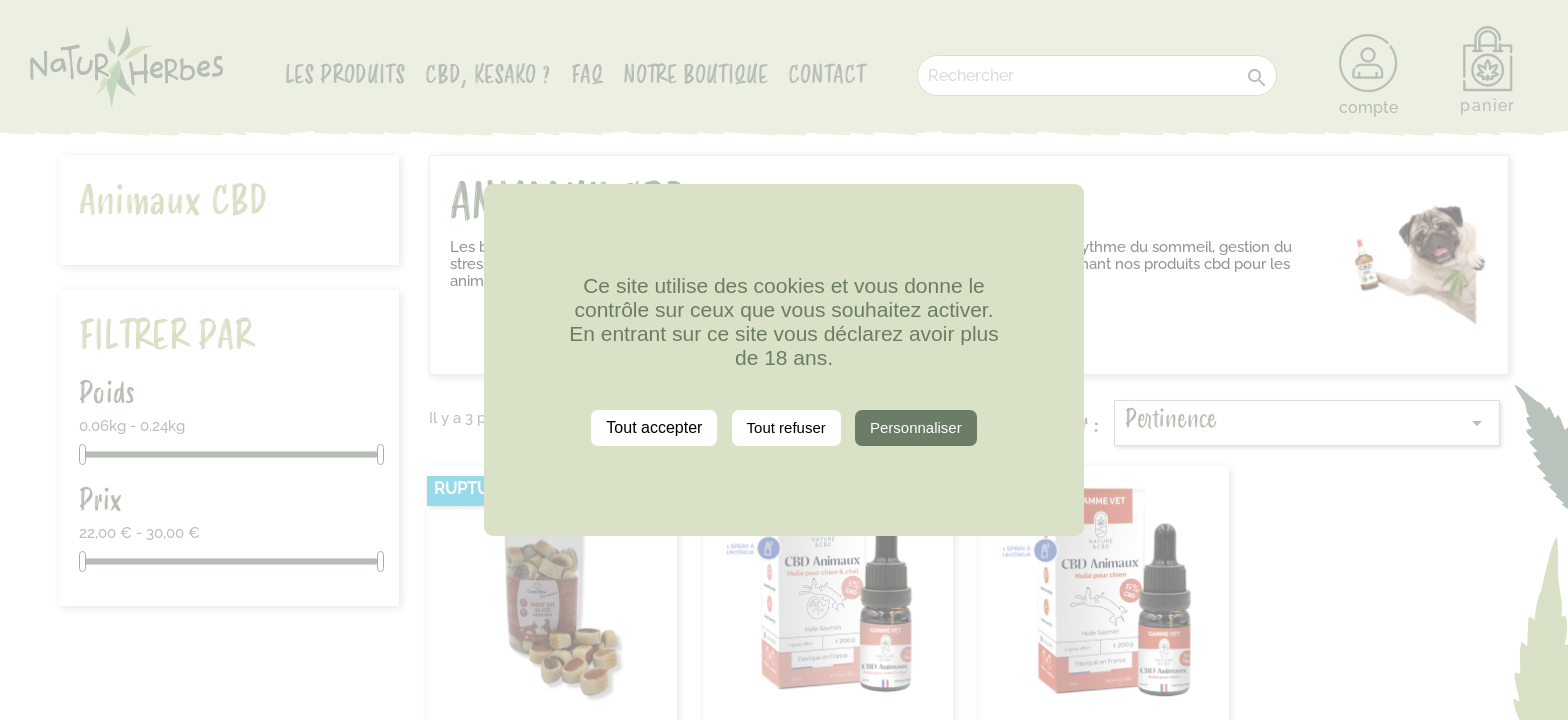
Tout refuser (786, 427)
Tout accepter (654, 427)
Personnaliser (916, 427)
